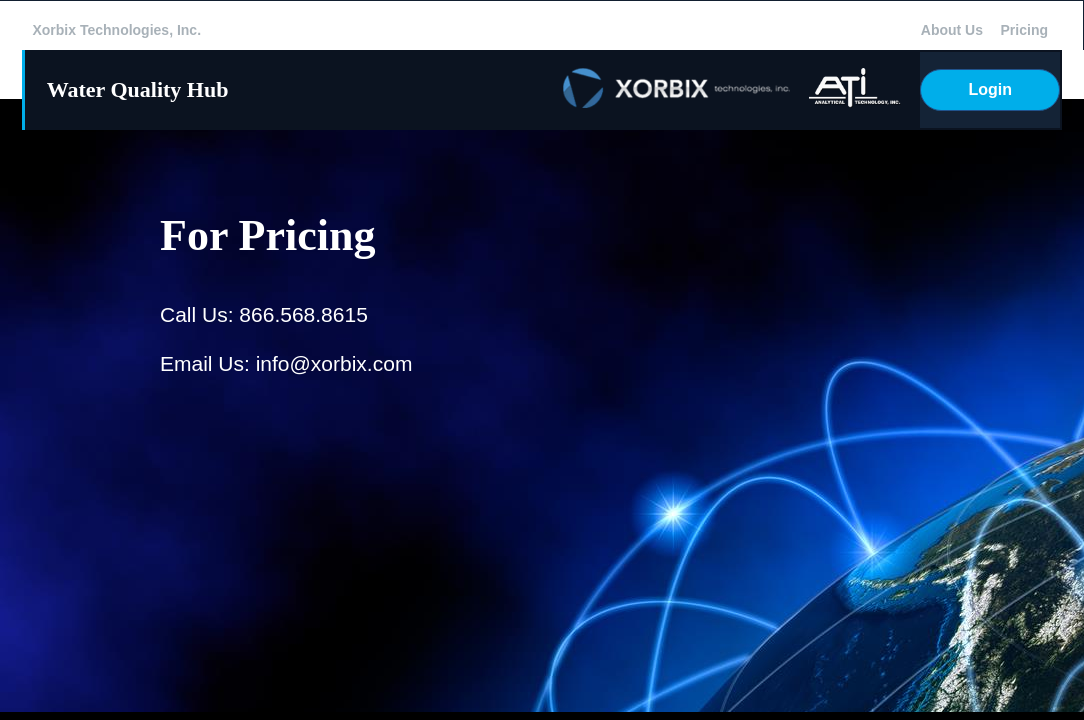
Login (991, 89)
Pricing (1024, 30)
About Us (952, 30)
